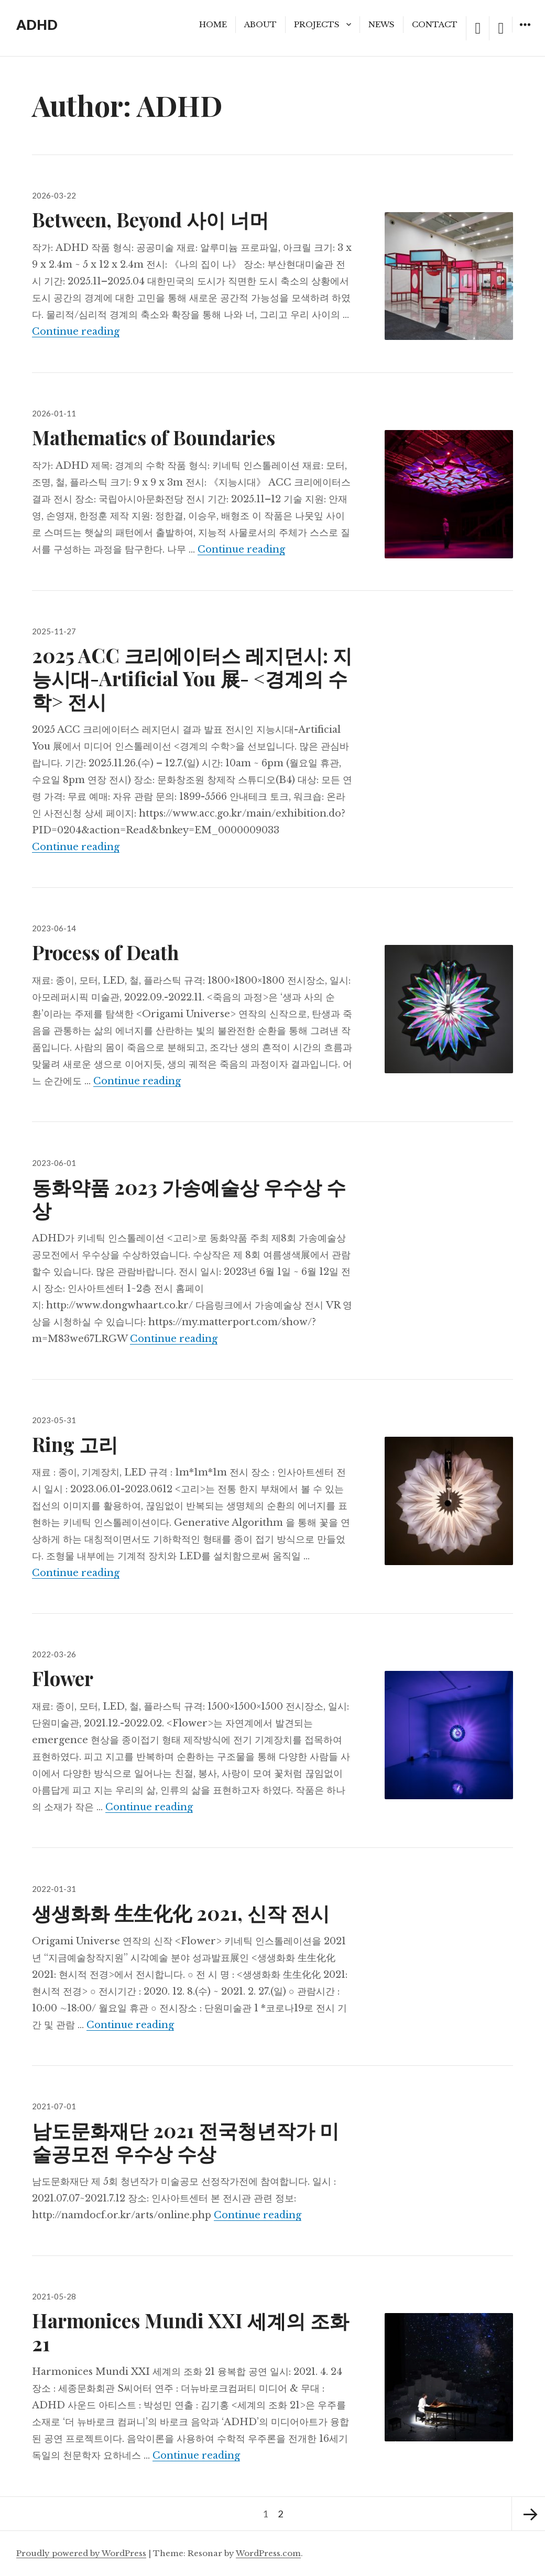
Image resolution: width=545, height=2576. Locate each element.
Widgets (525, 32)
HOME (213, 24)
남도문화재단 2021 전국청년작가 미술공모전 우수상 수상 (185, 2141)
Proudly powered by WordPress (81, 2553)
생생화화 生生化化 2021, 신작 (181, 1912)
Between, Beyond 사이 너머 (150, 219)
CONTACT (434, 24)
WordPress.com (268, 2553)
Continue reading (75, 331)
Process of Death (105, 952)
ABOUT (260, 24)
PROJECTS (317, 24)
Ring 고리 (75, 1444)
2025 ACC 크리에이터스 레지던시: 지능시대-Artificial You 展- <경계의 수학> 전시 (192, 678)
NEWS (381, 24)
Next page (528, 2513)
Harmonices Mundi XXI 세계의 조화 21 (190, 2331)
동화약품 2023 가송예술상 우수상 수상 (189, 1198)
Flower (62, 1678)
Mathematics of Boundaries (153, 437)
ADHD (37, 24)
